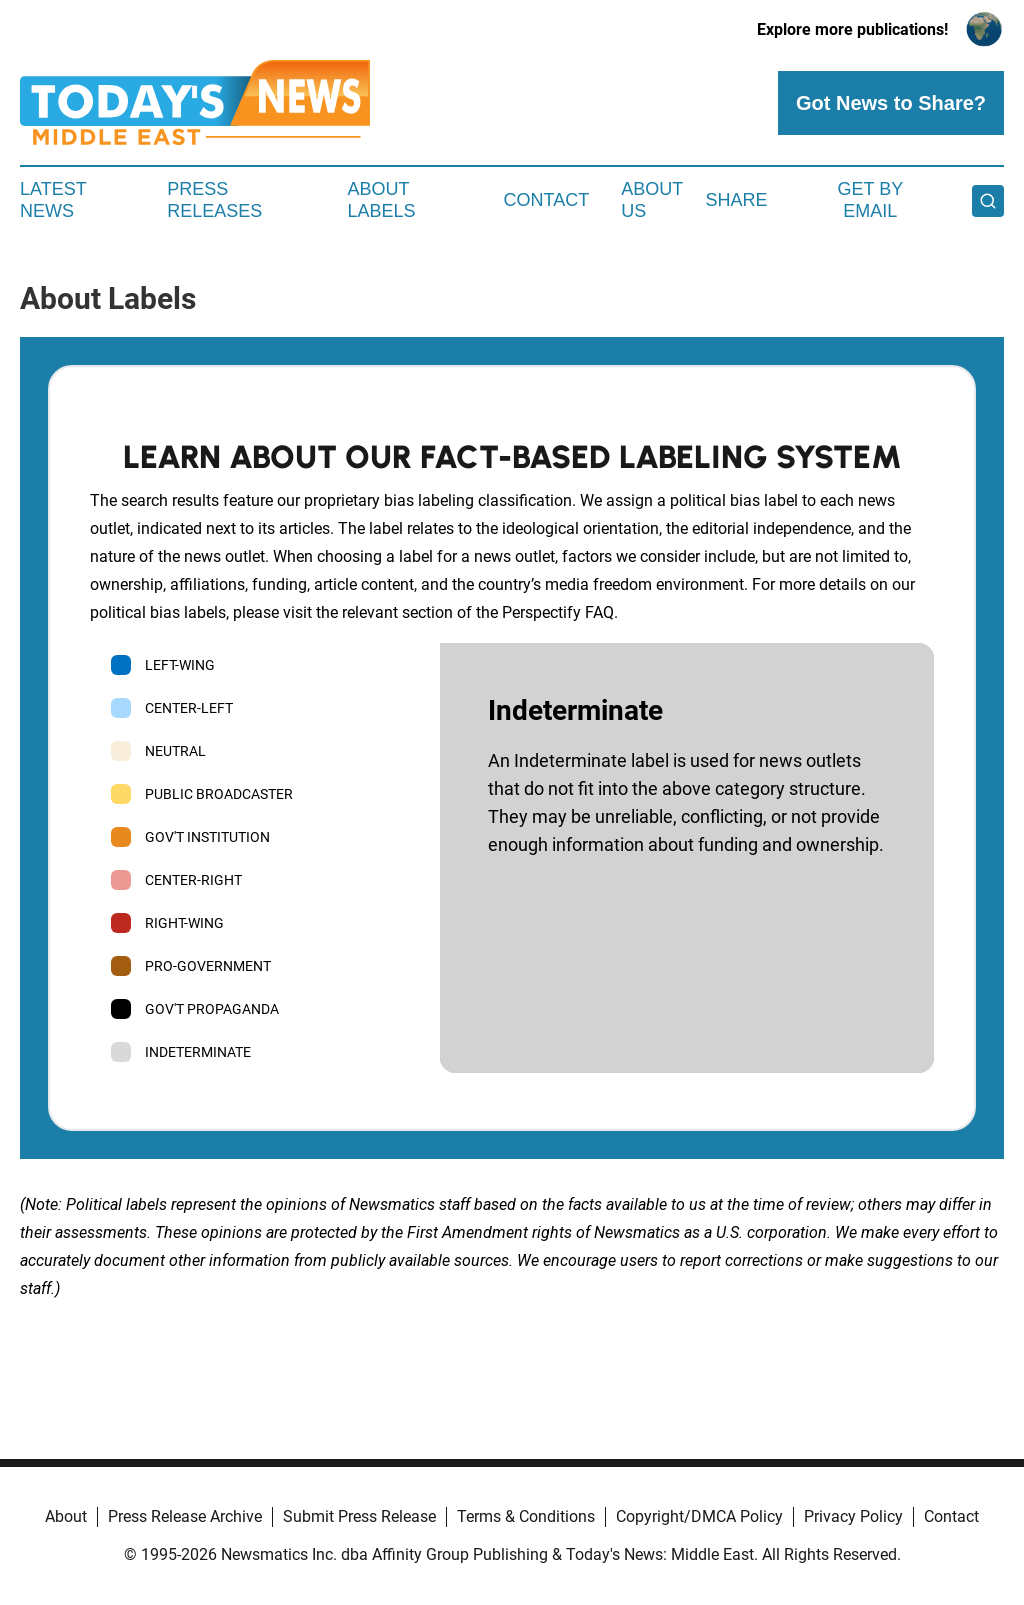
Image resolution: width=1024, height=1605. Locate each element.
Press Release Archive (185, 1516)
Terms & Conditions (526, 1516)
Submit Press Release (359, 1516)
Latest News (53, 200)
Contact (546, 200)
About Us (652, 200)
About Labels (382, 200)
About (66, 1516)
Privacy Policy (853, 1516)
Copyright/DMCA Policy (699, 1516)
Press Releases (214, 200)
